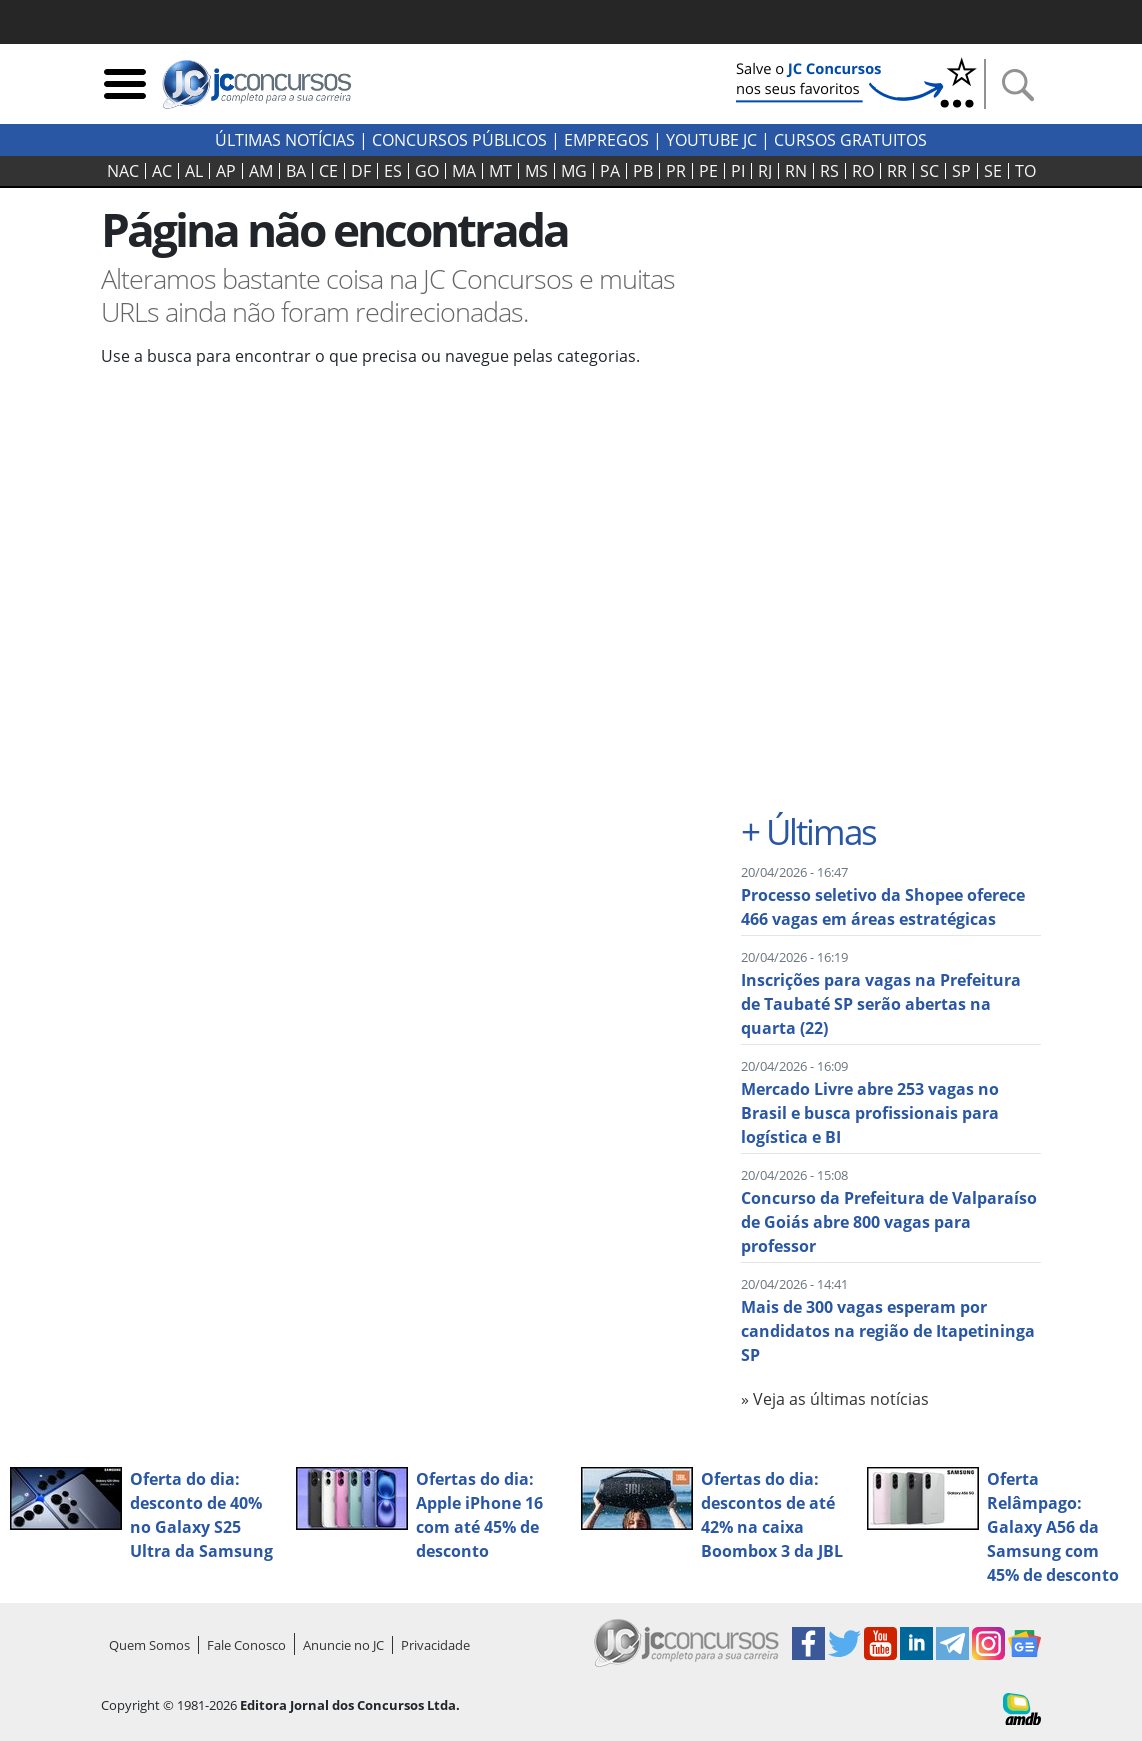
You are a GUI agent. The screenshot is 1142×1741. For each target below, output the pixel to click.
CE (328, 171)
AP (226, 171)
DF (361, 171)
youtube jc (711, 140)
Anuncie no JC (343, 1645)
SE (993, 171)
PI (738, 171)
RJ (765, 171)
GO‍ (427, 171)
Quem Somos (149, 1645)
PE (708, 171)
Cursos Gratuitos (850, 140)
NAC (123, 171)
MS (536, 171)
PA (610, 171)
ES (393, 171)
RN (796, 171)
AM (261, 171)
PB (643, 171)
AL (194, 171)
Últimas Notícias (285, 140)
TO (1025, 171)
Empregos (606, 140)
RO (863, 171)
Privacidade (435, 1645)
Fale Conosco (246, 1645)
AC (162, 171)
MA (464, 171)
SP (961, 171)
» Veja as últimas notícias (835, 1399)
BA (296, 171)
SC (929, 171)
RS (829, 171)
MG (574, 171)
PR (676, 171)
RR (897, 171)
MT (500, 171)
